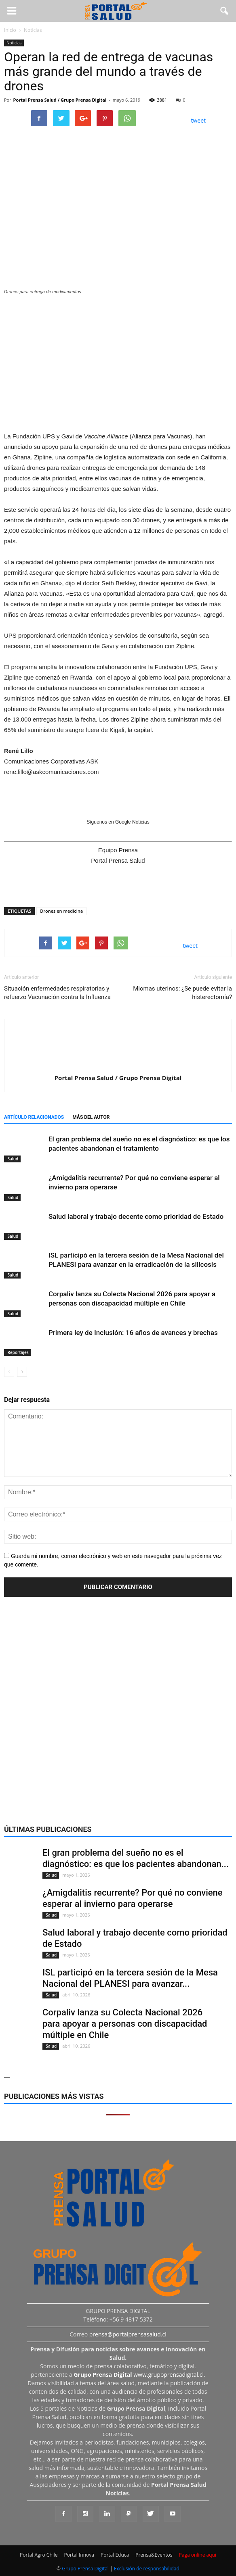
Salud (12, 1159)
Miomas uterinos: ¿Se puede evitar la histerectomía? (182, 993)
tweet (198, 120)
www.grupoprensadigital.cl (139, 2374)
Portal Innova (79, 2554)
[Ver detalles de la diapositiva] (118, 361)
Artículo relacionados (34, 1117)
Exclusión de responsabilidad (146, 2568)
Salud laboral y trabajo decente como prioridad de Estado (135, 1216)
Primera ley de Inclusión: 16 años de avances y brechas (133, 1333)
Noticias (13, 43)
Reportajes (17, 1352)
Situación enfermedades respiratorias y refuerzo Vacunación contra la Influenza (57, 993)
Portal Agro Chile (39, 2554)
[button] (224, 11)
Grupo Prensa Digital (85, 2568)
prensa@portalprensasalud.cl (127, 2334)
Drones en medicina (61, 911)
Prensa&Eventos (153, 2554)
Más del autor (91, 1117)
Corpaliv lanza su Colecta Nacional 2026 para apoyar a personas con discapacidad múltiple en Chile (124, 2023)
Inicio (10, 30)
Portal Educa (115, 2554)
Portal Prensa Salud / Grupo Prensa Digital (60, 100)
